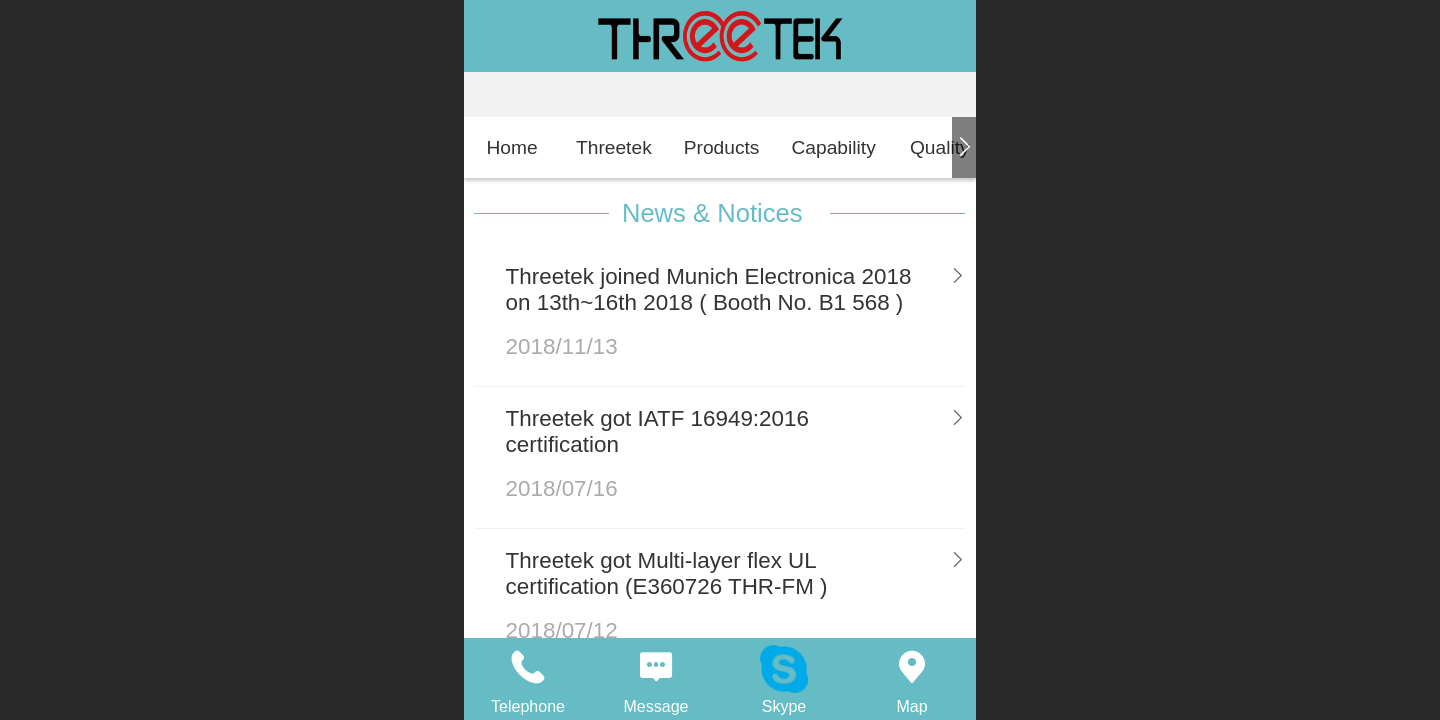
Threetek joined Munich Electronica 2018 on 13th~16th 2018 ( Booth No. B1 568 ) (709, 289)
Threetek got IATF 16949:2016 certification (657, 431)
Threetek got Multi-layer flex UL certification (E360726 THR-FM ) (667, 573)
